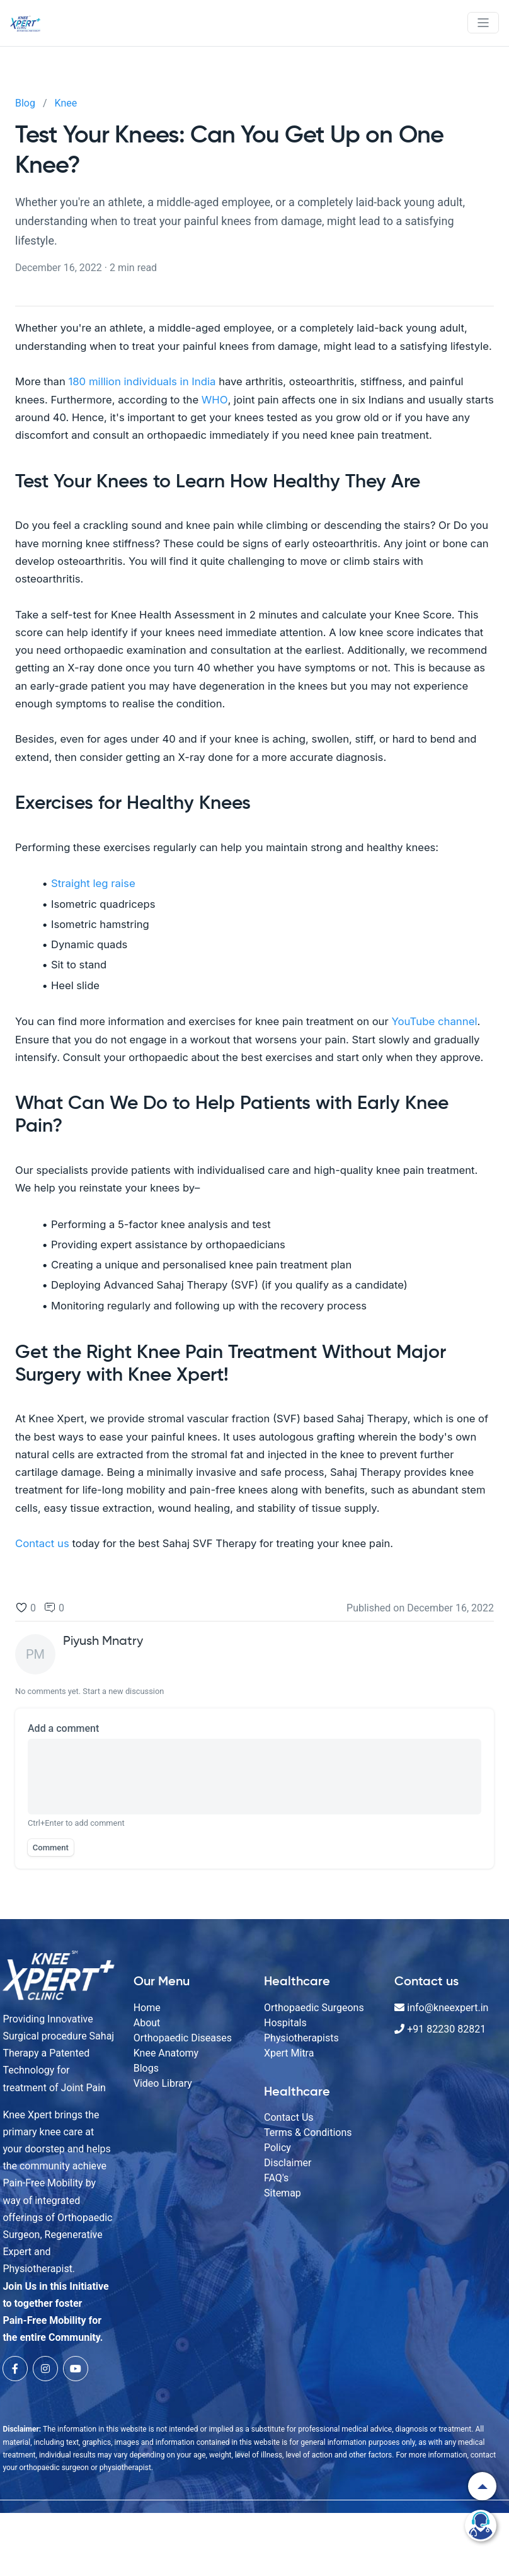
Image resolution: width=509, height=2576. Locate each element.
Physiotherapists (301, 2085)
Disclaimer (287, 2211)
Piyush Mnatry (103, 1687)
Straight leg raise (93, 915)
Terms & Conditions (308, 2181)
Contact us (42, 1588)
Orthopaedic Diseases (181, 2085)
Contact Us (289, 2166)
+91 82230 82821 (447, 2076)
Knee (66, 103)
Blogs (144, 2115)
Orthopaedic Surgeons (314, 2055)
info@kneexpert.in (448, 2055)
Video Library (161, 2131)
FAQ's (276, 2226)
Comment (51, 1893)
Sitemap (282, 2242)
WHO (216, 421)
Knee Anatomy (164, 2100)
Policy (277, 2196)
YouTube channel (438, 1054)
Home (145, 2055)
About (145, 2070)
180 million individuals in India (142, 404)
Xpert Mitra (289, 2100)
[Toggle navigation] (483, 22)
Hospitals (285, 2070)
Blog (25, 103)
